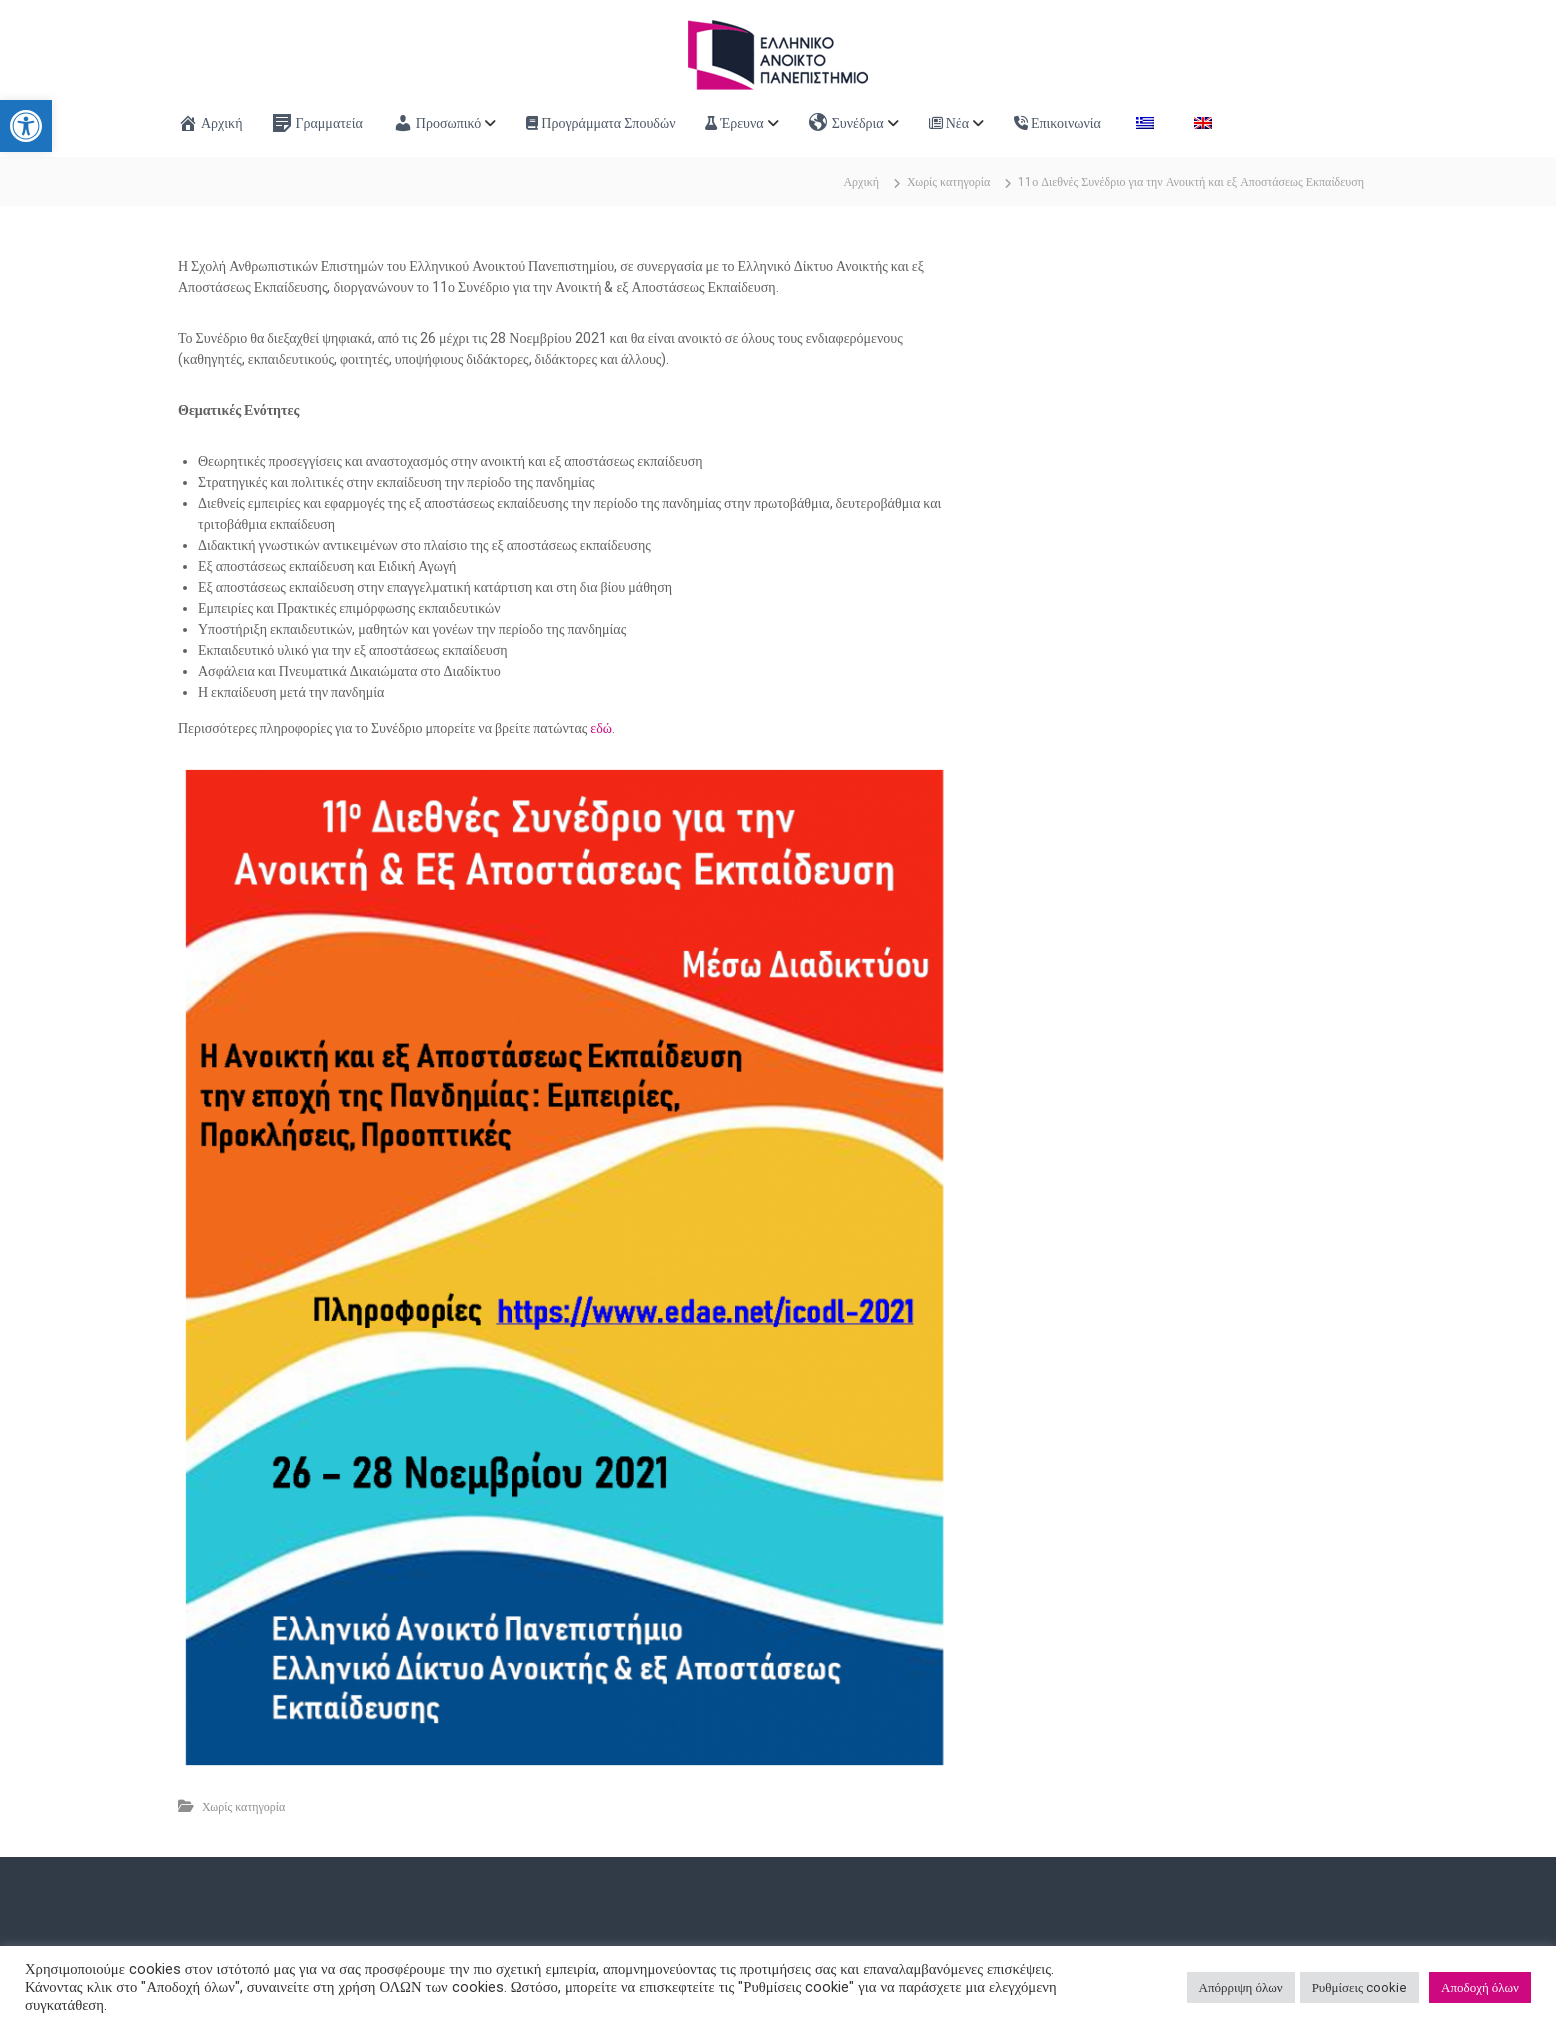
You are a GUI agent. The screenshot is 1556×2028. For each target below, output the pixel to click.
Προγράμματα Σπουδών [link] (600, 123)
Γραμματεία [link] (317, 123)
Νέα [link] (949, 123)
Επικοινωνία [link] (1057, 123)
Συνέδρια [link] (846, 123)
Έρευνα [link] (734, 123)
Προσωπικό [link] (437, 123)
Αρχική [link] (210, 123)
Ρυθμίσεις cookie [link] (1359, 1987)
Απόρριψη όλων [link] (1241, 1987)
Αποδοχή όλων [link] (1480, 1987)
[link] (26, 126)
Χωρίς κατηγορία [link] (948, 182)
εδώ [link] (601, 728)
